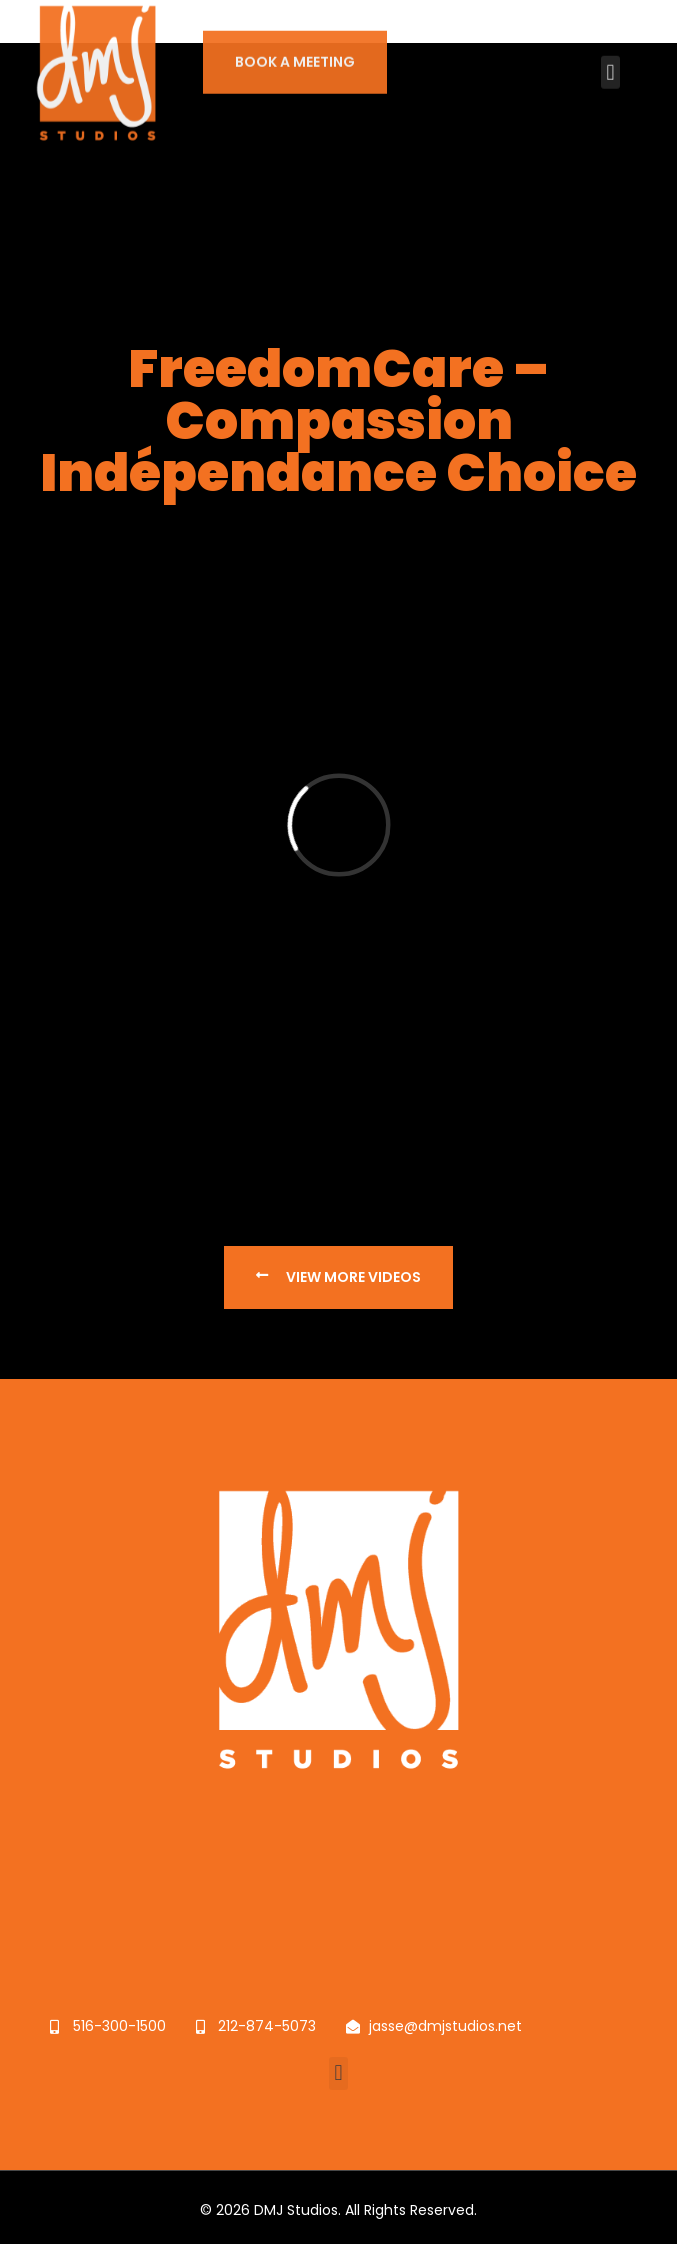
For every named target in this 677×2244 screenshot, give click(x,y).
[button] (610, 57)
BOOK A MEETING (295, 47)
